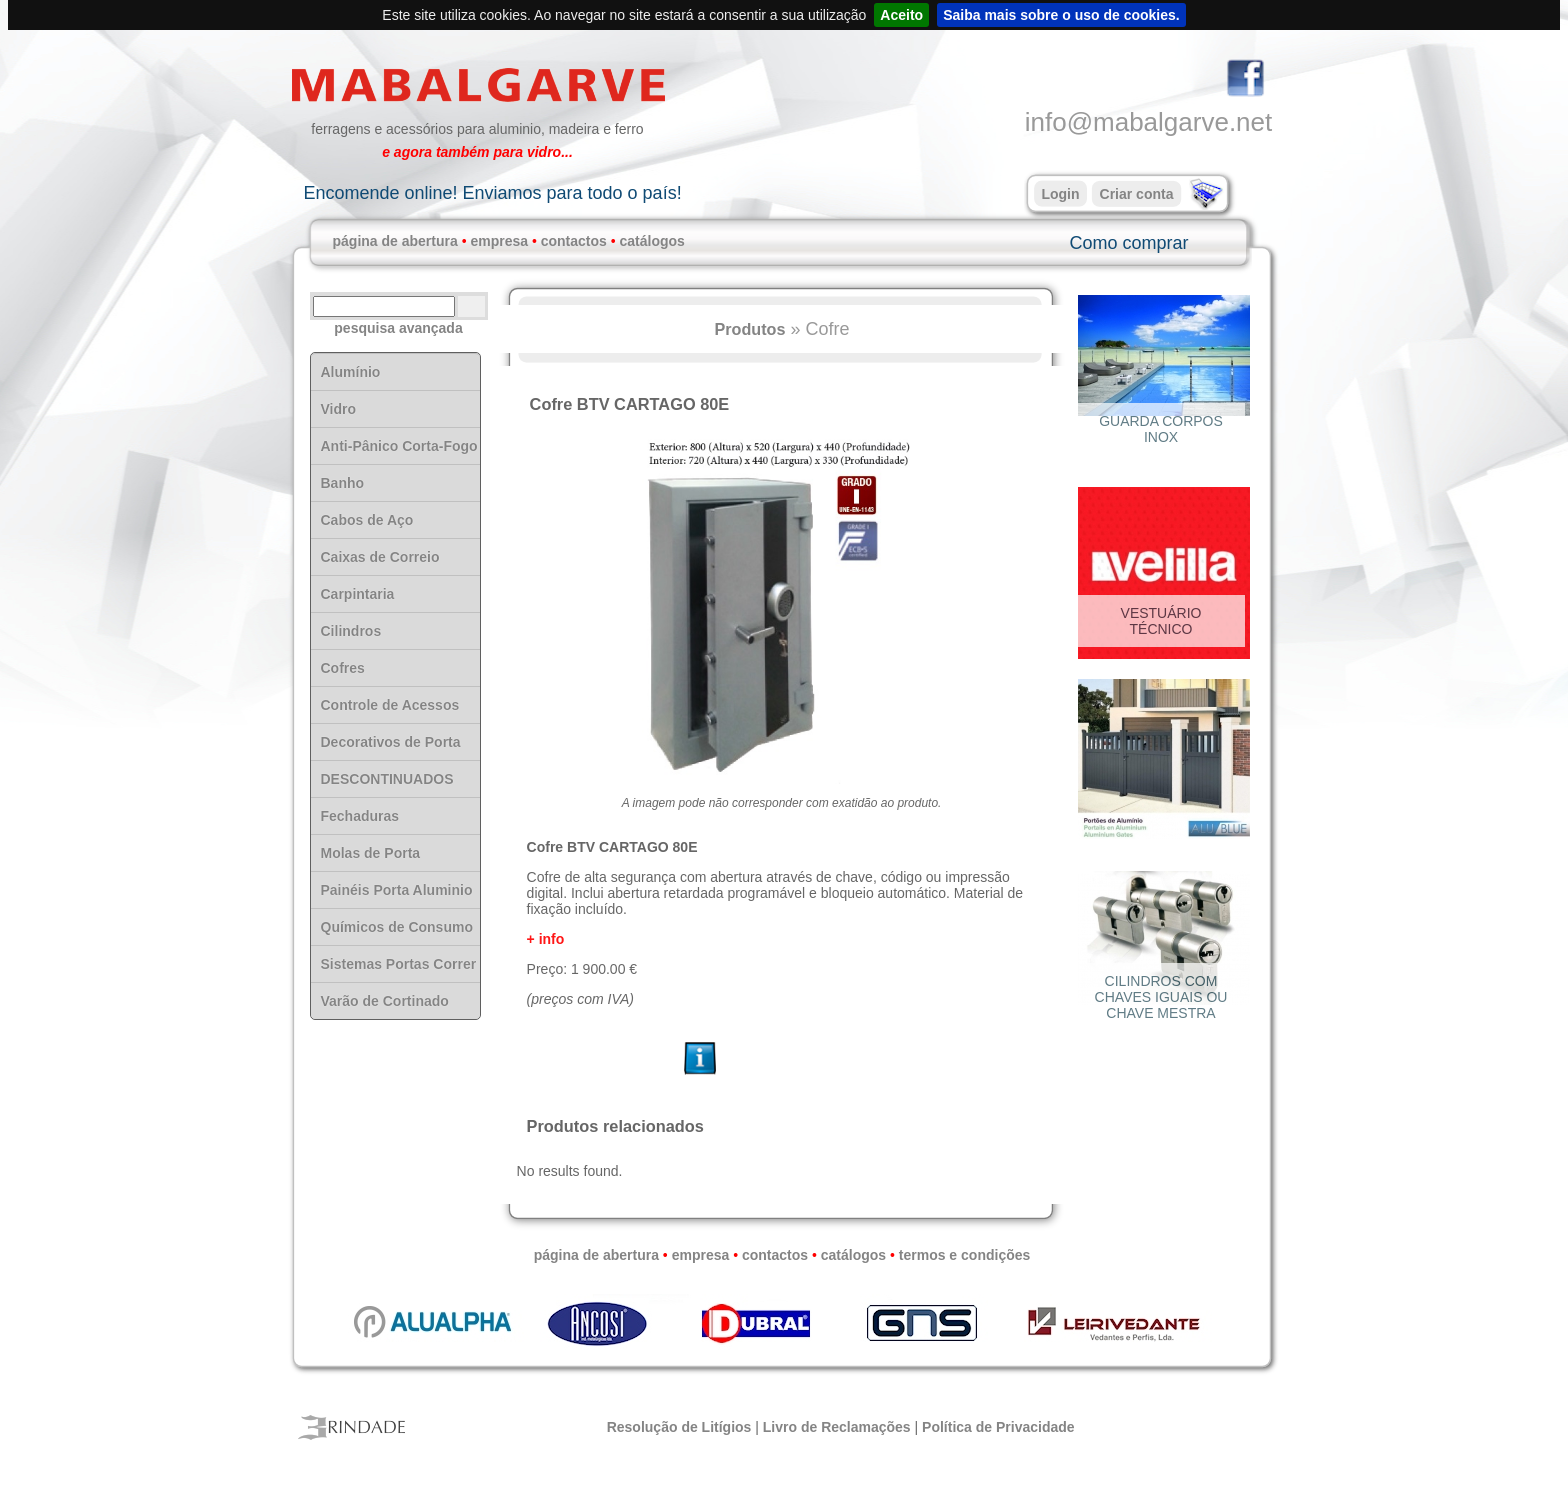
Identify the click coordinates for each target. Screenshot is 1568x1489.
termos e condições (965, 1255)
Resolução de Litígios (679, 1427)
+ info (546, 939)
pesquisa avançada (398, 328)
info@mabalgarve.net (1149, 122)
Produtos (749, 329)
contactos (574, 241)
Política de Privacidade (998, 1427)
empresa (499, 241)
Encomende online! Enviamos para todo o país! (492, 193)
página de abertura (395, 241)
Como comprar (1128, 243)
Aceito (901, 15)
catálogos (652, 241)
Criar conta (1137, 194)
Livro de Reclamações (837, 1427)
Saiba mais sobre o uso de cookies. (1061, 15)
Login (1060, 194)
